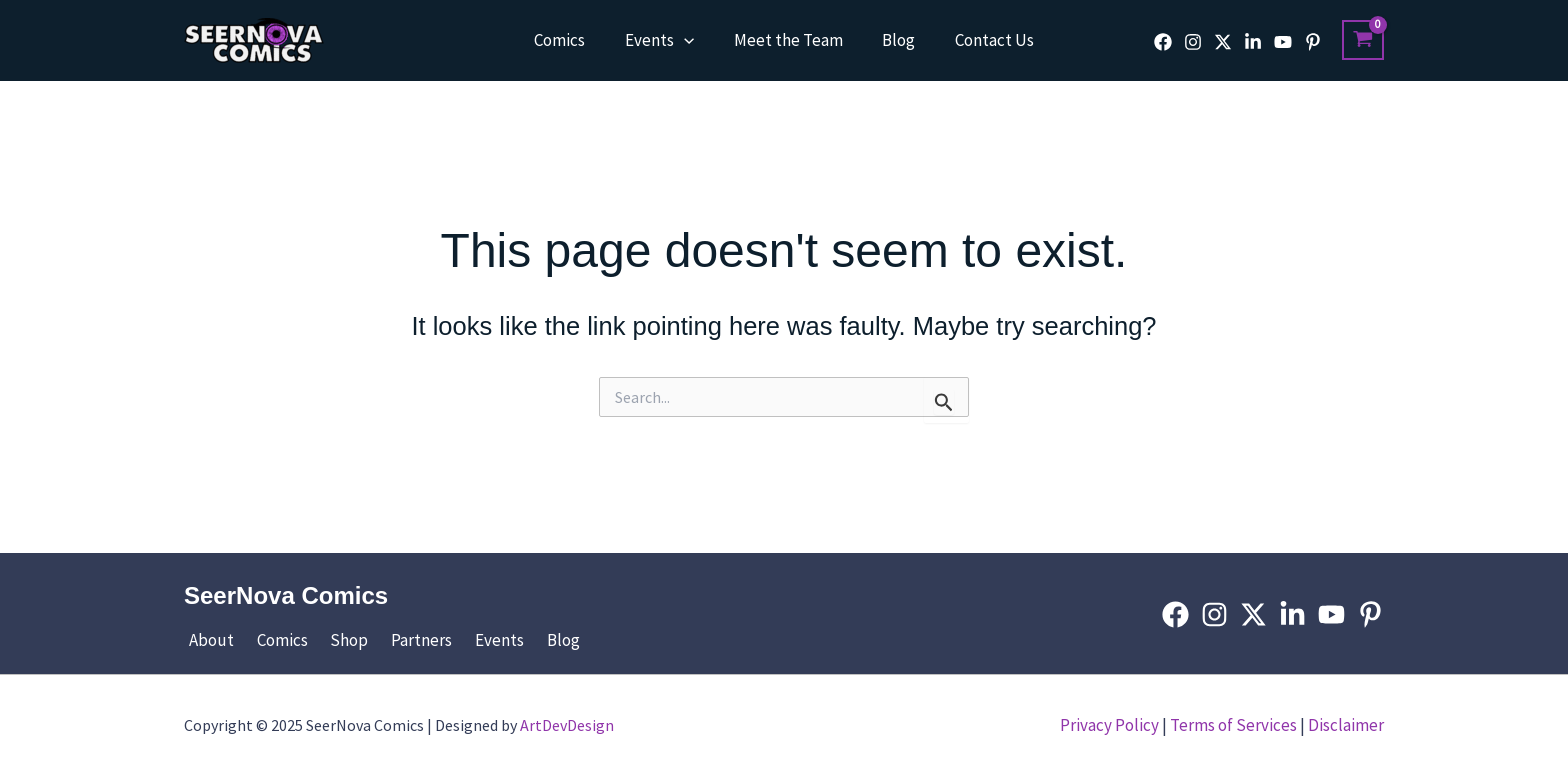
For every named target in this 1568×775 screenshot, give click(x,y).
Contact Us (983, 40)
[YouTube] (1283, 42)
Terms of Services (1233, 725)
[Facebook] (1163, 42)
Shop (333, 640)
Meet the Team (788, 40)
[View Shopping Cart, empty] (1363, 40)
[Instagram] (1193, 42)
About (206, 640)
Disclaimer (1346, 725)
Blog (893, 40)
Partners (399, 640)
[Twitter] (1223, 42)
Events (664, 40)
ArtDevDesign (567, 725)
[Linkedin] (1253, 42)
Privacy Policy (1109, 725)
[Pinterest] (1313, 42)
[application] (689, 40)
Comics (570, 40)
